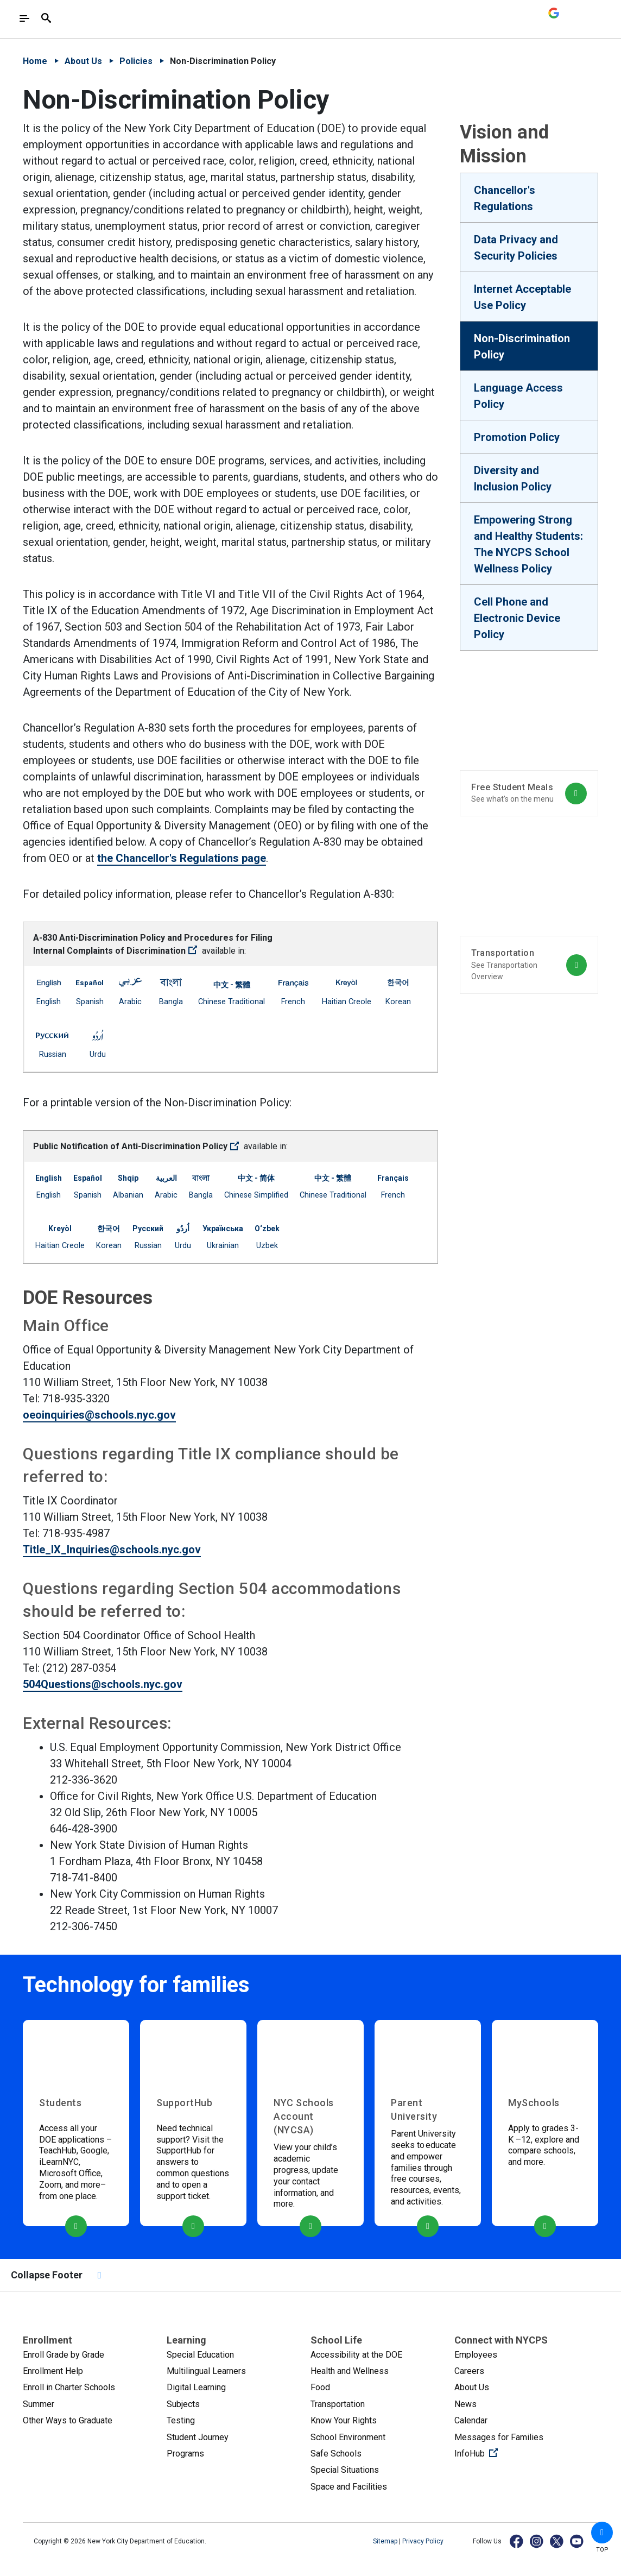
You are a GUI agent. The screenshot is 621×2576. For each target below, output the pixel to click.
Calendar (470, 2420)
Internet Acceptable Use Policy (522, 297)
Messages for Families (498, 2437)
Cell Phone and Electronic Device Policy (517, 618)
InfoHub (512, 2453)
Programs (185, 2453)
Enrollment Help (53, 2371)
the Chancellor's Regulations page (181, 858)
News (465, 2404)
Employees (475, 2355)
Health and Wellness (349, 2371)
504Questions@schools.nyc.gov (102, 1684)
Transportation (337, 2404)
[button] (602, 2532)
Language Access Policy (518, 396)
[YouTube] (577, 2541)
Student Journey (198, 2437)
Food (320, 2387)
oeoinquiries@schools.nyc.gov (99, 1414)
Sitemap (386, 2541)
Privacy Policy (422, 2541)
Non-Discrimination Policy (522, 346)
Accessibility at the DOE (356, 2355)
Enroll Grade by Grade (63, 2355)
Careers (469, 2371)
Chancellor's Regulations (504, 198)
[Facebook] (517, 2541)
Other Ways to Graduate (67, 2420)
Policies (136, 61)
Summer (38, 2404)
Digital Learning (196, 2387)
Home (35, 61)
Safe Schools (336, 2453)
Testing (181, 2420)
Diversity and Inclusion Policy (513, 478)
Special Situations (344, 2470)
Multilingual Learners (206, 2371)
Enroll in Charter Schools (69, 2387)
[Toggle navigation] (24, 18)
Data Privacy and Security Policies (516, 247)
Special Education (200, 2355)
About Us (83, 61)
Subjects (183, 2404)
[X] (557, 2541)
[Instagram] (537, 2541)
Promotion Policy (517, 437)
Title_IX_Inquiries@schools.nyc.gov (112, 1549)
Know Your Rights (343, 2420)
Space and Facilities (348, 2486)
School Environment (347, 2437)
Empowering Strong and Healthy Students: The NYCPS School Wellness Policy (528, 544)
